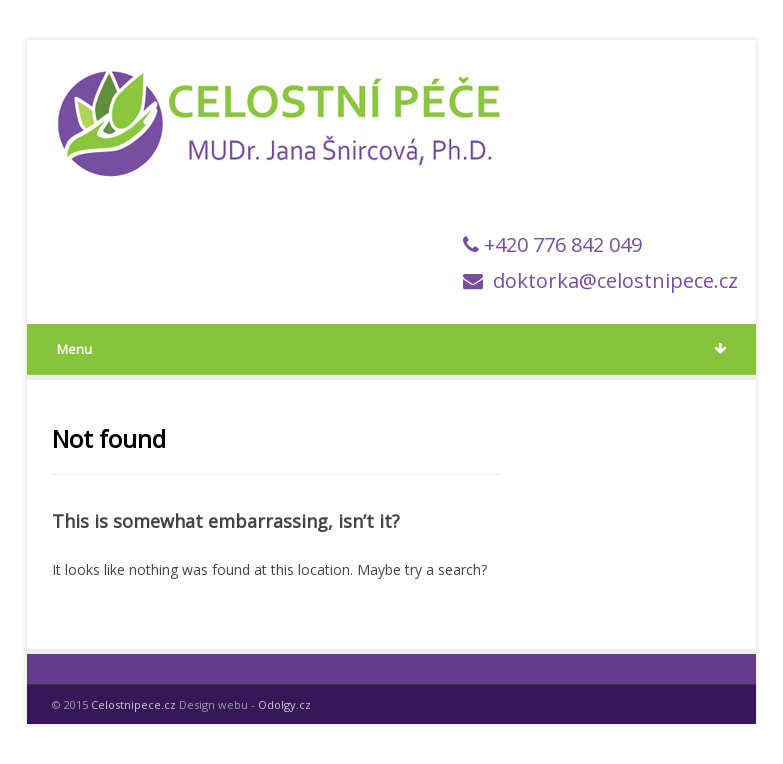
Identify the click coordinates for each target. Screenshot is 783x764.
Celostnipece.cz (133, 704)
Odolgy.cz (284, 704)
